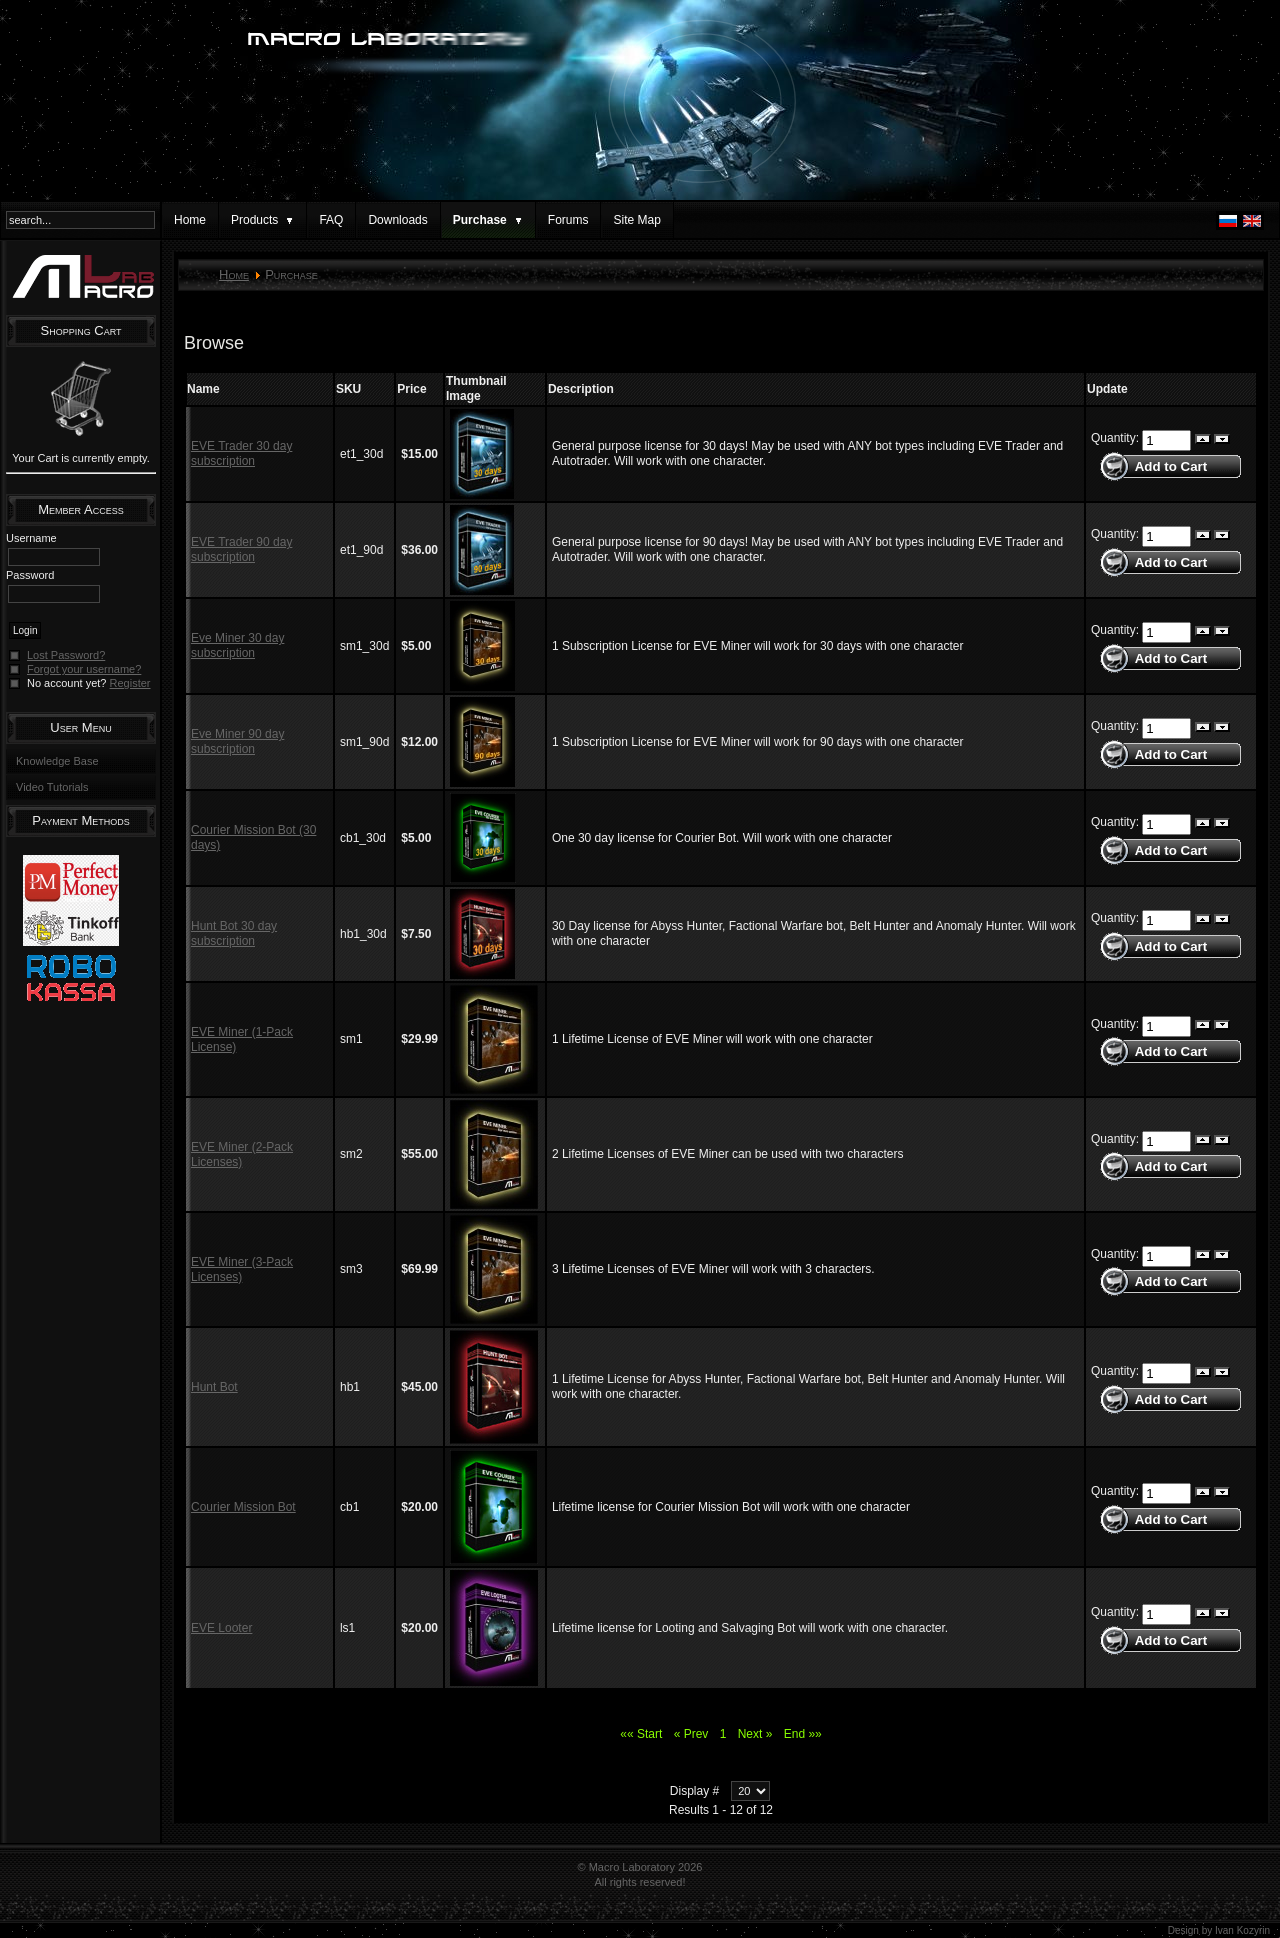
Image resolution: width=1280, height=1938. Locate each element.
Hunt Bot (214, 1387)
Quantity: (1116, 439)
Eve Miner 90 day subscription (237, 741)
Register (130, 683)
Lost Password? (66, 655)
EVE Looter (221, 1628)
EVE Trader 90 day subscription (241, 549)
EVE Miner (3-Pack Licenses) (242, 1269)
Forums (568, 220)
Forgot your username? (84, 669)
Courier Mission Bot (243, 1507)
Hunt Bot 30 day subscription (234, 933)
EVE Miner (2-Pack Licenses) (242, 1154)
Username (31, 538)
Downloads (397, 220)
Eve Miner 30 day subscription (237, 645)
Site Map (636, 220)
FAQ (331, 220)
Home (190, 220)
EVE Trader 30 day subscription (241, 453)
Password (30, 575)
